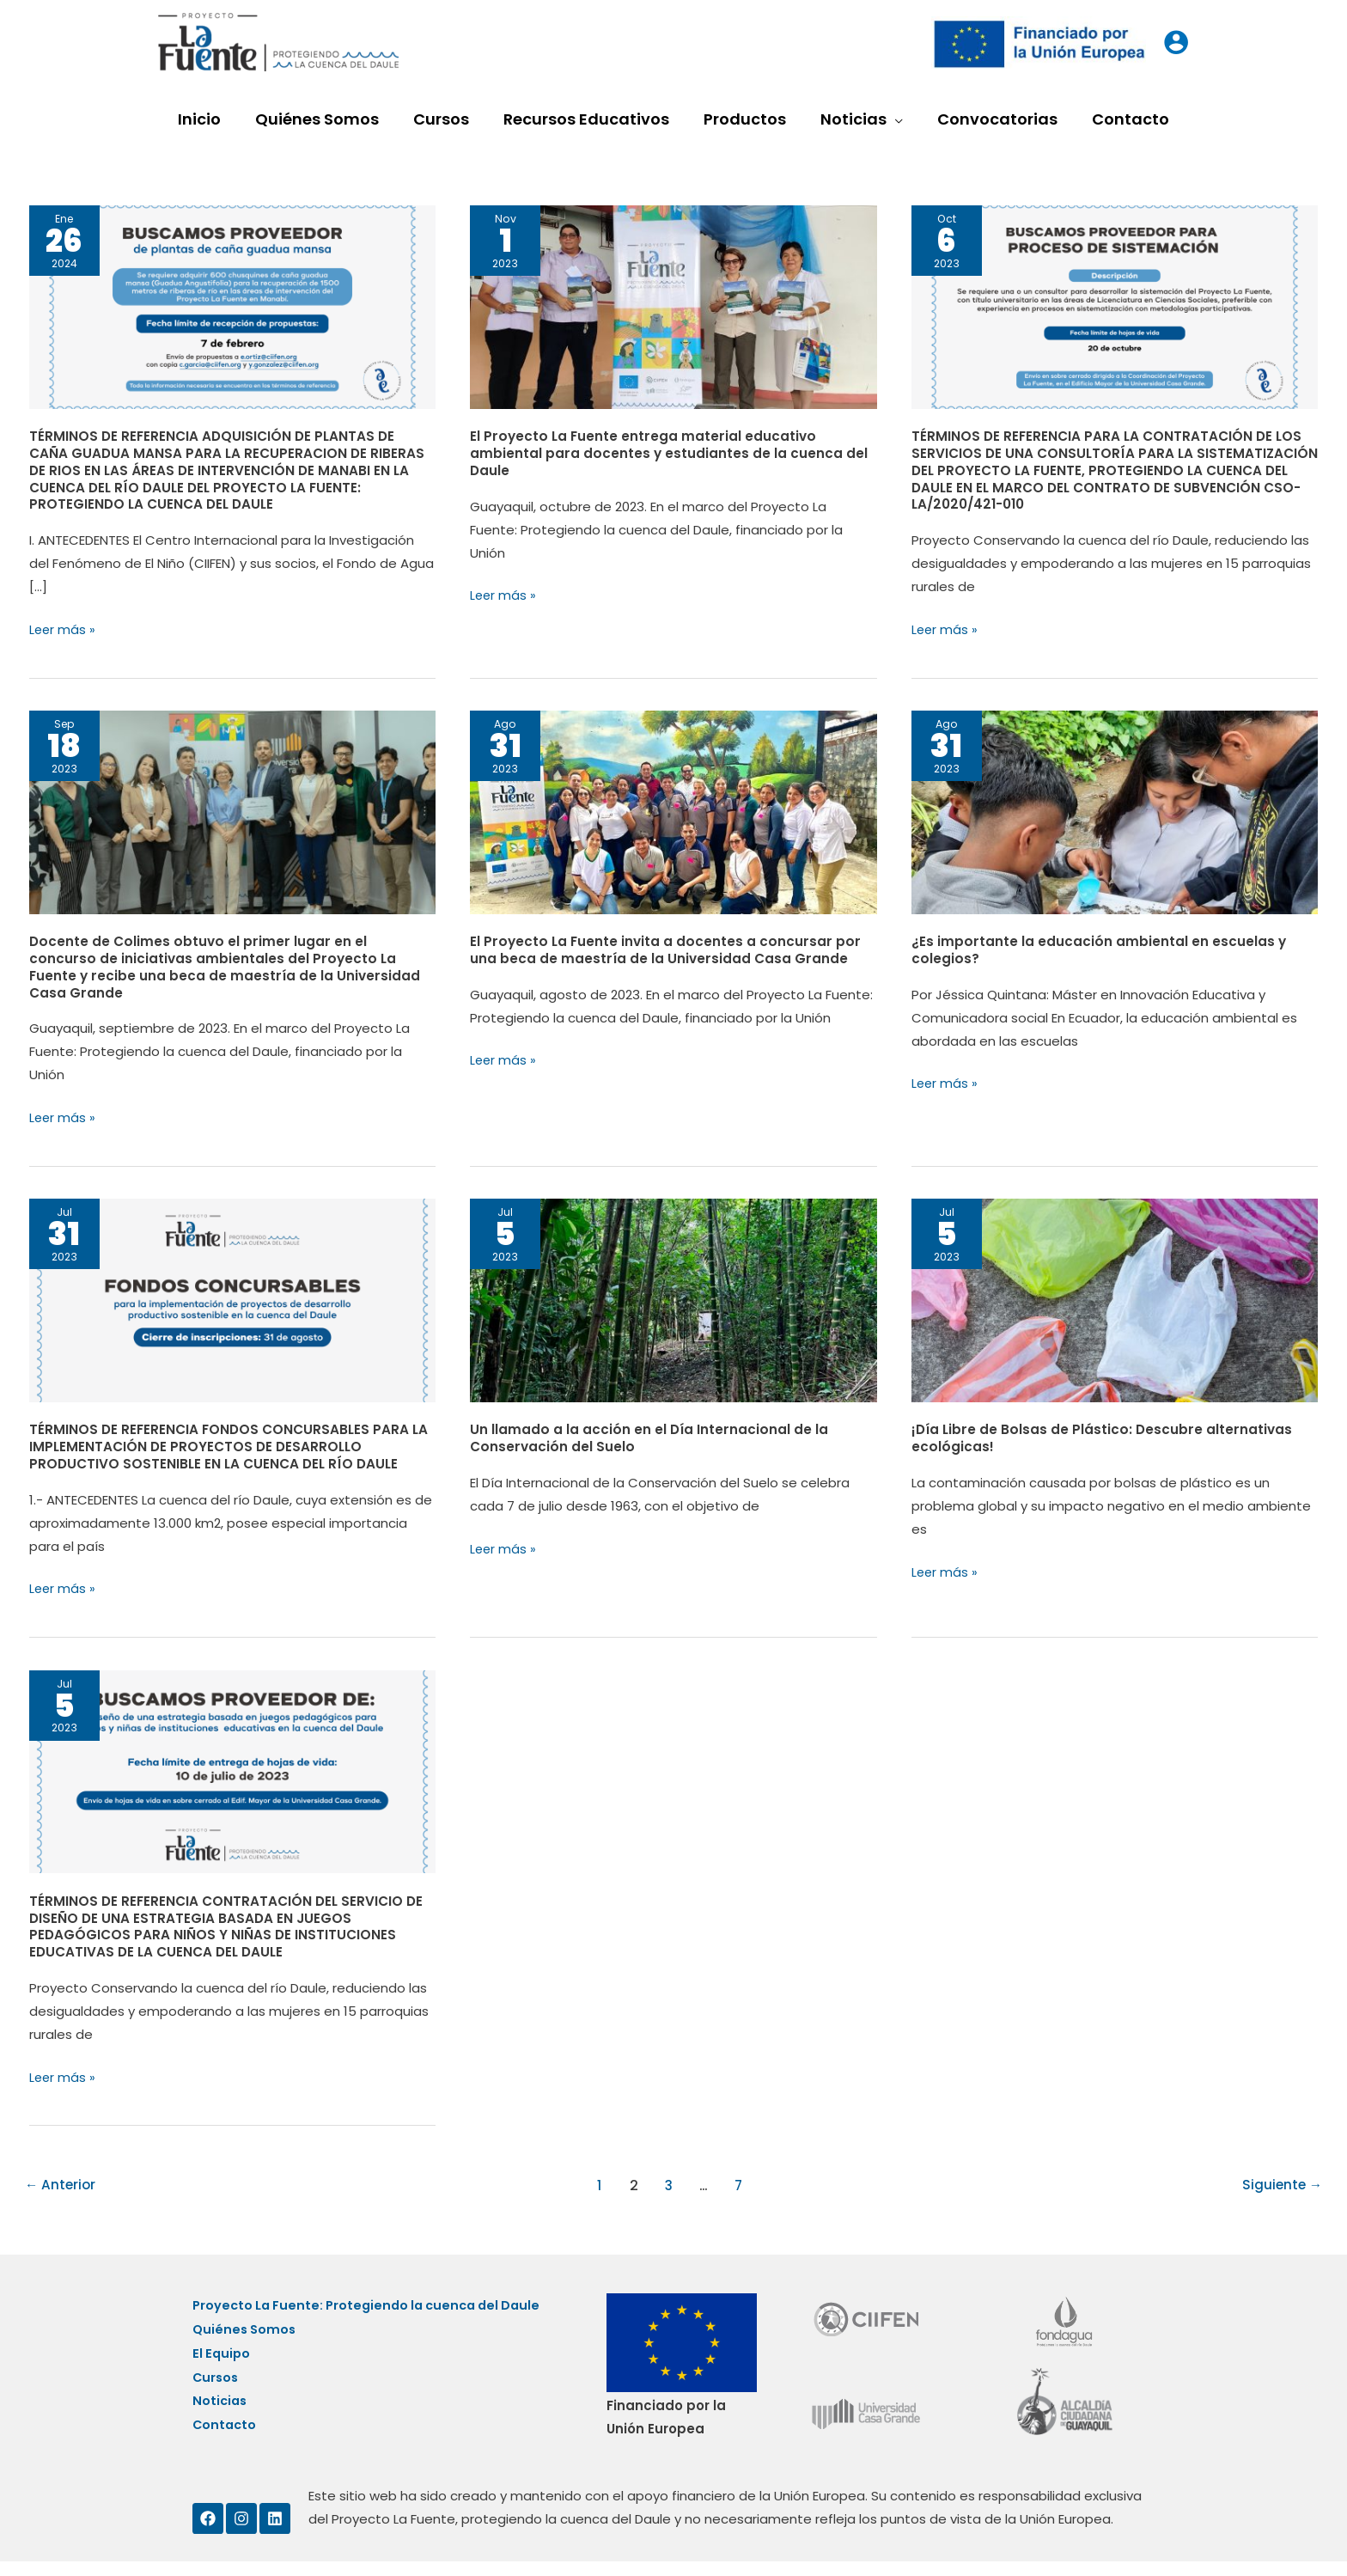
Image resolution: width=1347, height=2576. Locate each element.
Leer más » (63, 628)
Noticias (220, 2417)
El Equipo (222, 2370)
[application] (889, 119)
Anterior (61, 2180)
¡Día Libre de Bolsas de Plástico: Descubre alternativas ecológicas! (1103, 1436)
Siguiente (1281, 2180)
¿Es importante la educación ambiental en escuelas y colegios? (1099, 949)
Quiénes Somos (246, 2347)
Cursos (216, 2393)
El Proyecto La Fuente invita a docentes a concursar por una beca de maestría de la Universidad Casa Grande (667, 949)
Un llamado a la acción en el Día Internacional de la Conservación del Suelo (650, 1436)
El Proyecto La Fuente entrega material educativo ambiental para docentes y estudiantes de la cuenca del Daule (669, 452)
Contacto (225, 2440)
